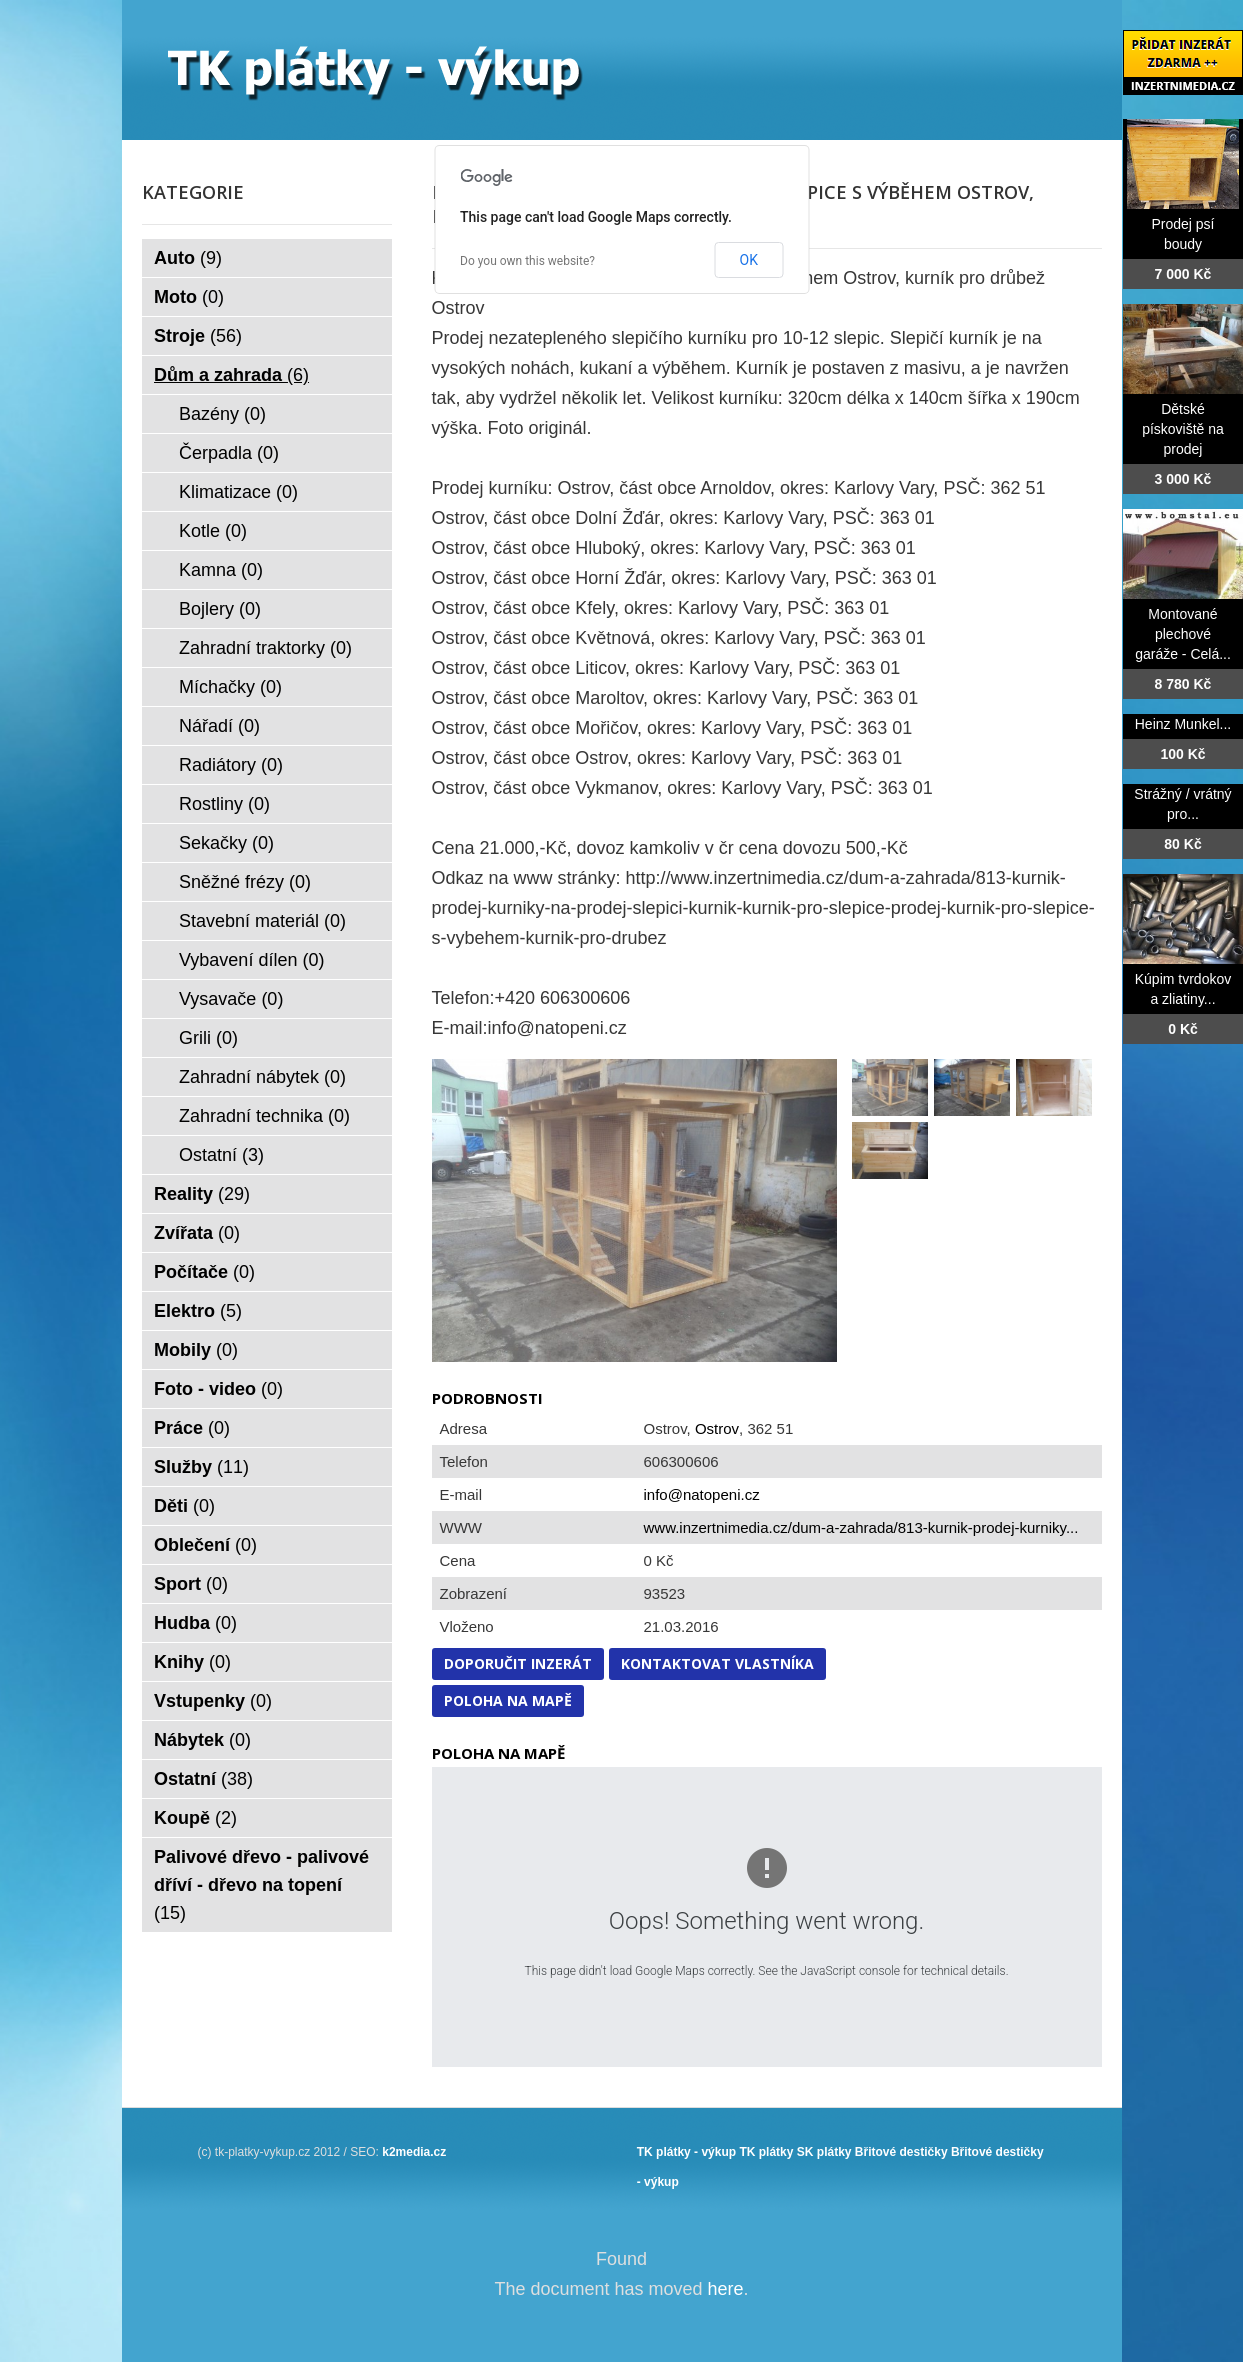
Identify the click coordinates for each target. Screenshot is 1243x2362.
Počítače (204, 1272)
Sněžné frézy (245, 882)
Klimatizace (238, 492)
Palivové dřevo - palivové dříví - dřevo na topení (261, 1885)
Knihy (192, 1662)
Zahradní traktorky (265, 648)
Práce (192, 1428)
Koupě (195, 1818)
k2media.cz (414, 2152)
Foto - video (218, 1389)
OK (749, 260)
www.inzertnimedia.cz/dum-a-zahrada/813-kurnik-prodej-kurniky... (861, 1527)
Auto (188, 258)
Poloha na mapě (508, 1700)
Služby (201, 1467)
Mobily (196, 1350)
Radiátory (231, 765)
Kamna (221, 570)
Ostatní (221, 1155)
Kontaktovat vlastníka (717, 1663)
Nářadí (219, 726)
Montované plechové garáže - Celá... (1183, 634)
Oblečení (205, 1545)
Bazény (222, 414)
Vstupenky (213, 1701)
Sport (191, 1584)
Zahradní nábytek (262, 1077)
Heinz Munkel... (1183, 724)
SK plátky (824, 2152)
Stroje (198, 336)
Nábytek (202, 1740)
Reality (202, 1194)
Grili (208, 1038)
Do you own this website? (527, 261)
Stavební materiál (262, 921)
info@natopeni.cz (702, 1494)
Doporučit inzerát (518, 1663)
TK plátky (766, 2152)
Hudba (195, 1623)
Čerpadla (229, 453)
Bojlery (220, 609)
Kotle (213, 531)
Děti (184, 1506)
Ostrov (717, 1428)
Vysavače (231, 999)
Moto (189, 297)
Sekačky (226, 843)
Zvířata (197, 1233)
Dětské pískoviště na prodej (1183, 429)
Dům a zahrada (231, 375)
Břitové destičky (901, 2152)
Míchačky (230, 687)
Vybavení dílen (251, 960)
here (726, 2289)
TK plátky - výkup (686, 2152)
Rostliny (224, 804)
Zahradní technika (264, 1116)
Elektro (198, 1311)
